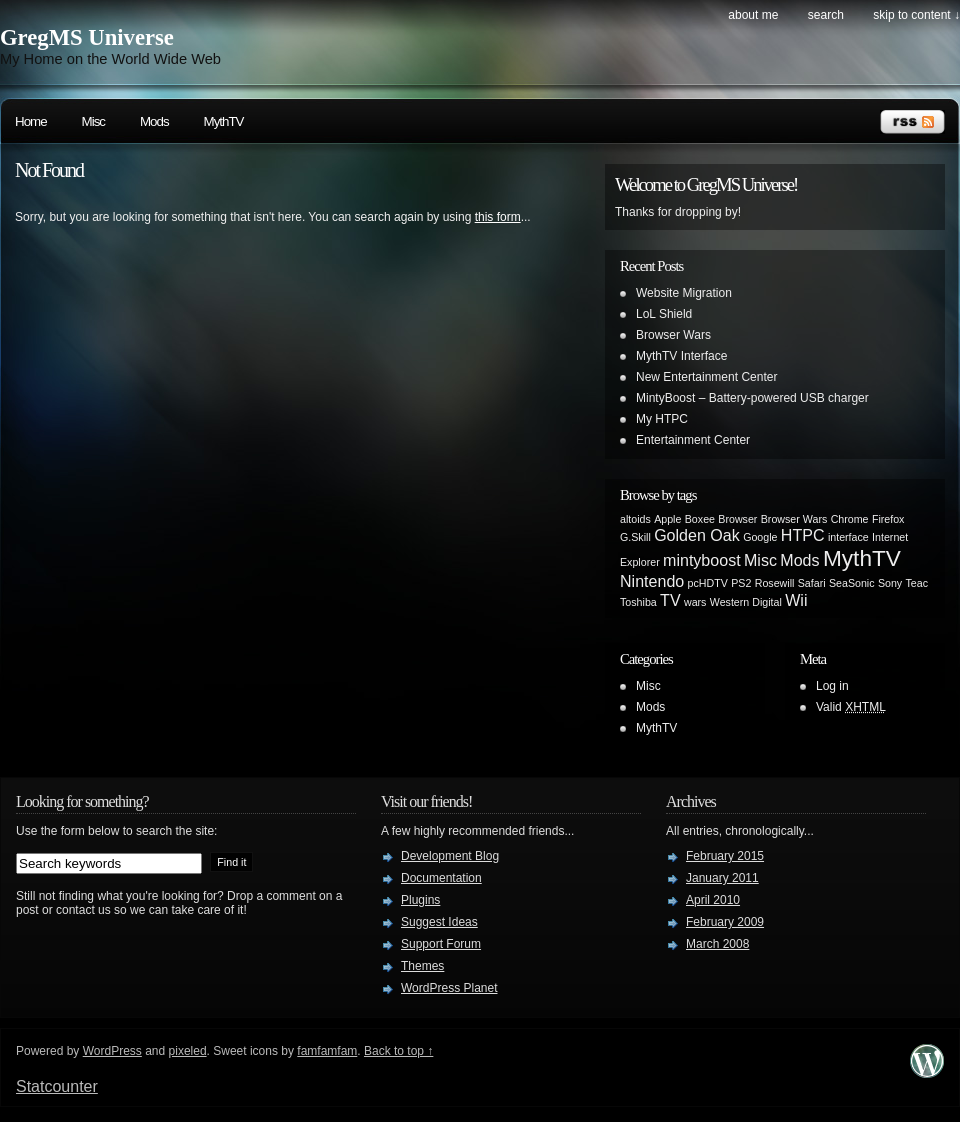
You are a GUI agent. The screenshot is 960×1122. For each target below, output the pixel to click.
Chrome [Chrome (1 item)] (850, 519)
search (826, 15)
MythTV (224, 121)
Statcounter (57, 1086)
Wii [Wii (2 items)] (796, 600)
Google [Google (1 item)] (760, 537)
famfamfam (327, 1051)
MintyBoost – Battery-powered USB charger (752, 398)
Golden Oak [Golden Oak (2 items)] (697, 535)
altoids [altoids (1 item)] (635, 519)
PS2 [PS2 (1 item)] (741, 583)
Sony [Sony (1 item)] (890, 583)
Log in (832, 686)
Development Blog (450, 856)
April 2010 (713, 900)
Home (31, 121)
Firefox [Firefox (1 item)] (888, 519)
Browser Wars (673, 335)
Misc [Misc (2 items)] (760, 560)
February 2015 (725, 856)
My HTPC (662, 419)
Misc (93, 121)
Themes (422, 966)
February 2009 (725, 922)
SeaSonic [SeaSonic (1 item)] (852, 583)
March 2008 (717, 944)
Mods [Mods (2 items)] (799, 560)
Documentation (441, 878)
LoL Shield (664, 314)
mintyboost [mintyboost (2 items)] (702, 560)
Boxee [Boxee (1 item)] (700, 519)
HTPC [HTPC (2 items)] (803, 535)
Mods (154, 121)
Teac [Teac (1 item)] (917, 583)
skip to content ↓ (916, 15)
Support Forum (441, 944)
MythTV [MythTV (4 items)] (862, 558)
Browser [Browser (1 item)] (737, 519)
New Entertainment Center (706, 377)
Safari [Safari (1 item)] (812, 583)
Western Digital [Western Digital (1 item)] (746, 602)
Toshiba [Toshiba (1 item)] (638, 602)
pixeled (188, 1051)
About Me (753, 15)
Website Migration (684, 293)
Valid (851, 707)
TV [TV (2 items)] (670, 600)
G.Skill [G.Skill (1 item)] (635, 537)
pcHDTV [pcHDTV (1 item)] (708, 583)
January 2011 (722, 878)
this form (498, 217)
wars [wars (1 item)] (695, 602)
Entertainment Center (693, 440)
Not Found (49, 170)
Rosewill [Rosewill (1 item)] (775, 583)
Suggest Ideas (439, 922)
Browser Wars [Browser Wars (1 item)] (794, 519)
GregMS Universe (87, 37)
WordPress (112, 1051)
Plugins (420, 900)
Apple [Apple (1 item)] (667, 519)
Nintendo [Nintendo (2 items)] (652, 581)
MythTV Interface (681, 356)
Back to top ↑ (398, 1051)
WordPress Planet (449, 988)
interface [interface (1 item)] (848, 537)
